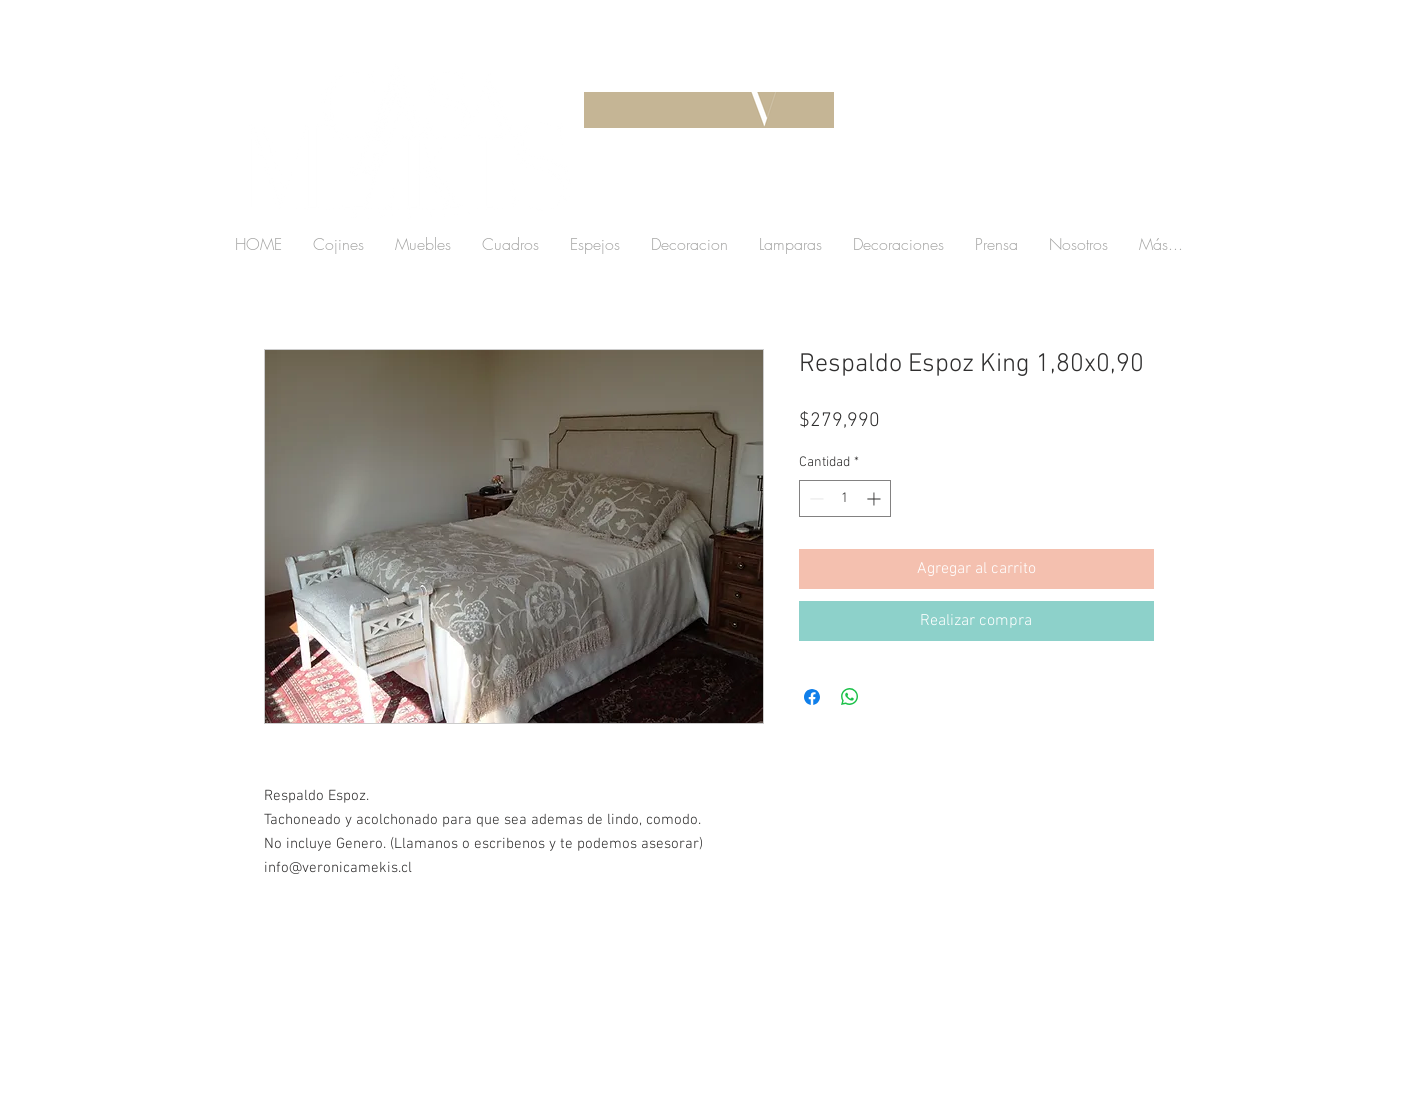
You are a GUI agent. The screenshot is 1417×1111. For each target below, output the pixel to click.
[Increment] (875, 498)
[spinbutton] (845, 498)
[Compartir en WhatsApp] (850, 697)
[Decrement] (814, 498)
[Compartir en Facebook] (812, 697)
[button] (1033, 194)
